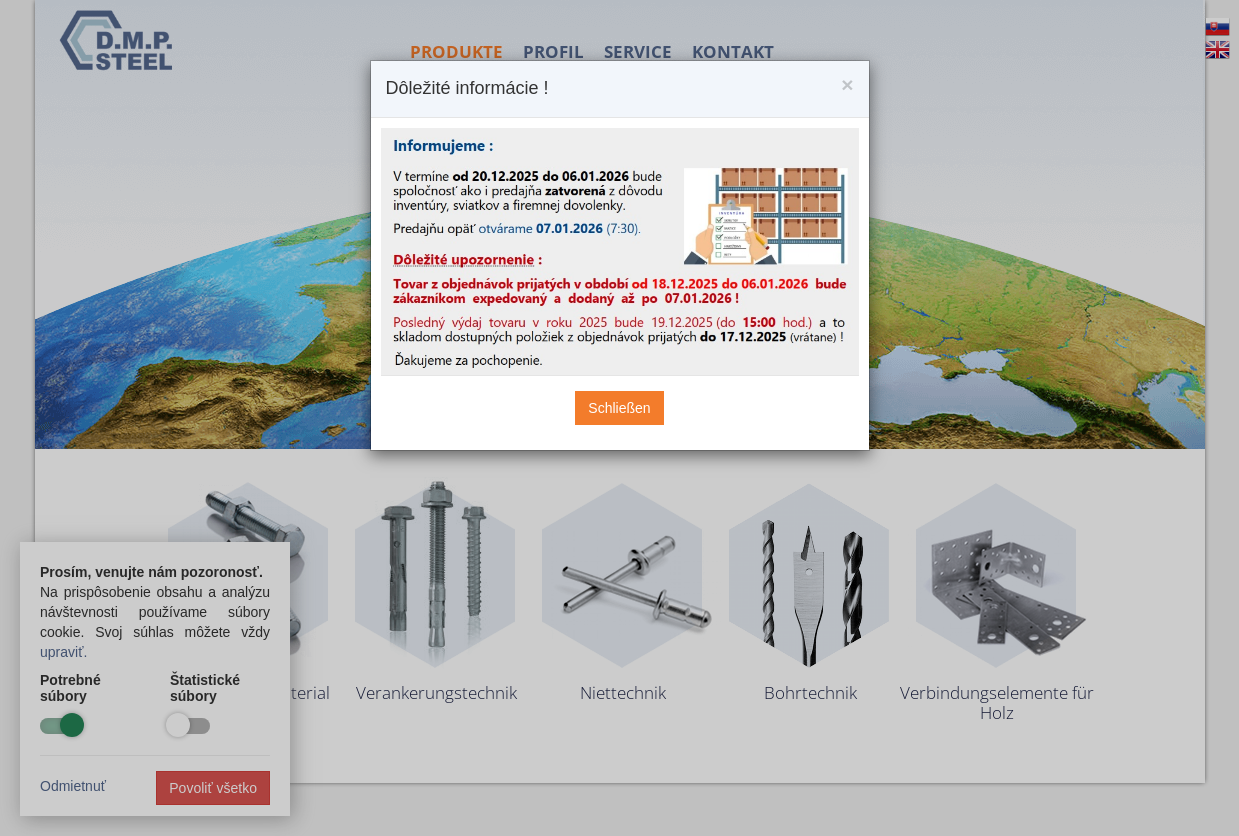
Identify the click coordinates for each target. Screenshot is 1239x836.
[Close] (847, 84)
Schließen (619, 408)
